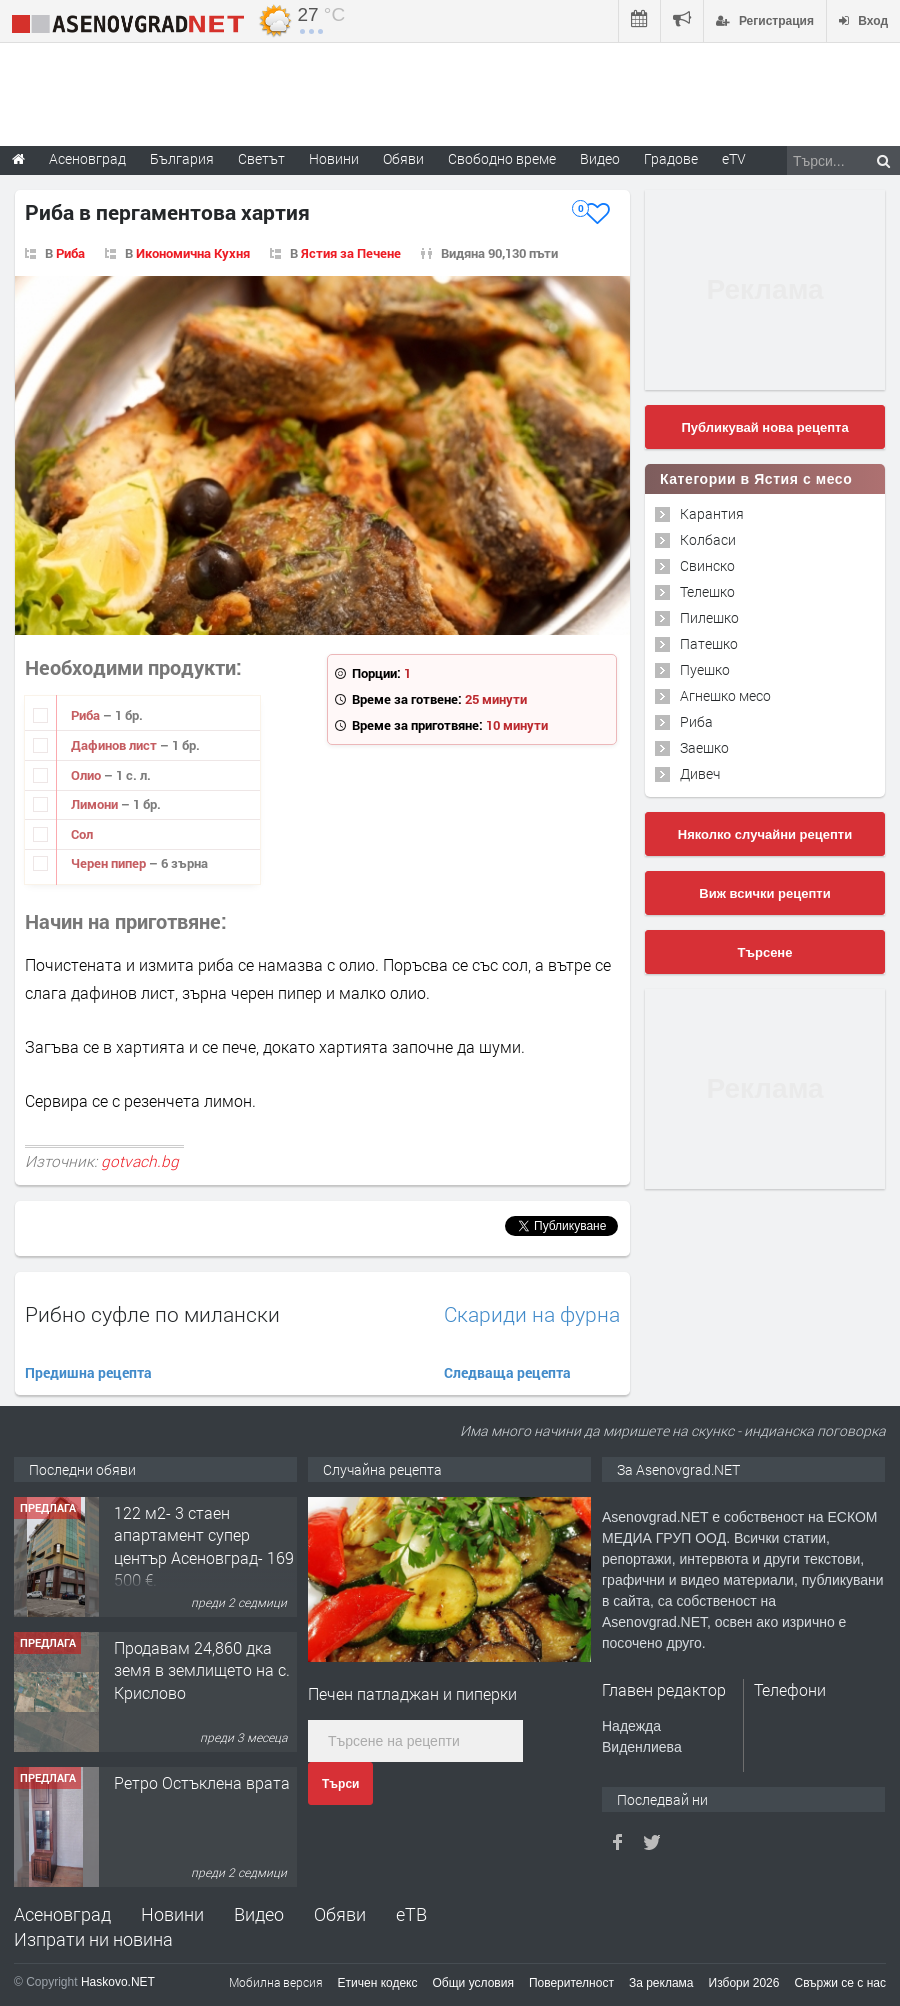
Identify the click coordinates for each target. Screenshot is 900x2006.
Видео (259, 1914)
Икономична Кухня (193, 253)
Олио (87, 775)
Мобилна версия (276, 1982)
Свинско (707, 565)
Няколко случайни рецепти (765, 834)
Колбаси (708, 539)
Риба (70, 253)
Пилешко (709, 617)
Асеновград (62, 1914)
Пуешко (705, 669)
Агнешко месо (725, 695)
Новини (334, 158)
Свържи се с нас (840, 1983)
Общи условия (473, 1983)
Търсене (765, 952)
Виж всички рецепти (764, 893)
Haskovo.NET (118, 1982)
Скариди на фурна (532, 1314)
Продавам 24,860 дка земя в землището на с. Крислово (202, 1670)
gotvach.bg (140, 1161)
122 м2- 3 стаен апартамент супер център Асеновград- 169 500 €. (204, 1546)
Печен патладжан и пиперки (412, 1693)
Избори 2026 (744, 1983)
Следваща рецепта (507, 1372)
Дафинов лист (115, 745)
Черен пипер (110, 863)
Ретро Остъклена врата (202, 1782)
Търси (340, 1784)
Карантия (712, 513)
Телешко (707, 591)
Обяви (340, 1914)
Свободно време (502, 158)
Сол (82, 834)
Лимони (96, 804)
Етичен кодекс (378, 1983)
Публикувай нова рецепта (764, 427)
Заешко (704, 747)
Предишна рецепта (88, 1372)
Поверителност (571, 1983)
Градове (671, 158)
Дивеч (700, 773)
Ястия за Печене (351, 253)
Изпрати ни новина (93, 1939)
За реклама (661, 1983)
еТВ (411, 1914)
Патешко (709, 643)
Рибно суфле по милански (152, 1314)
